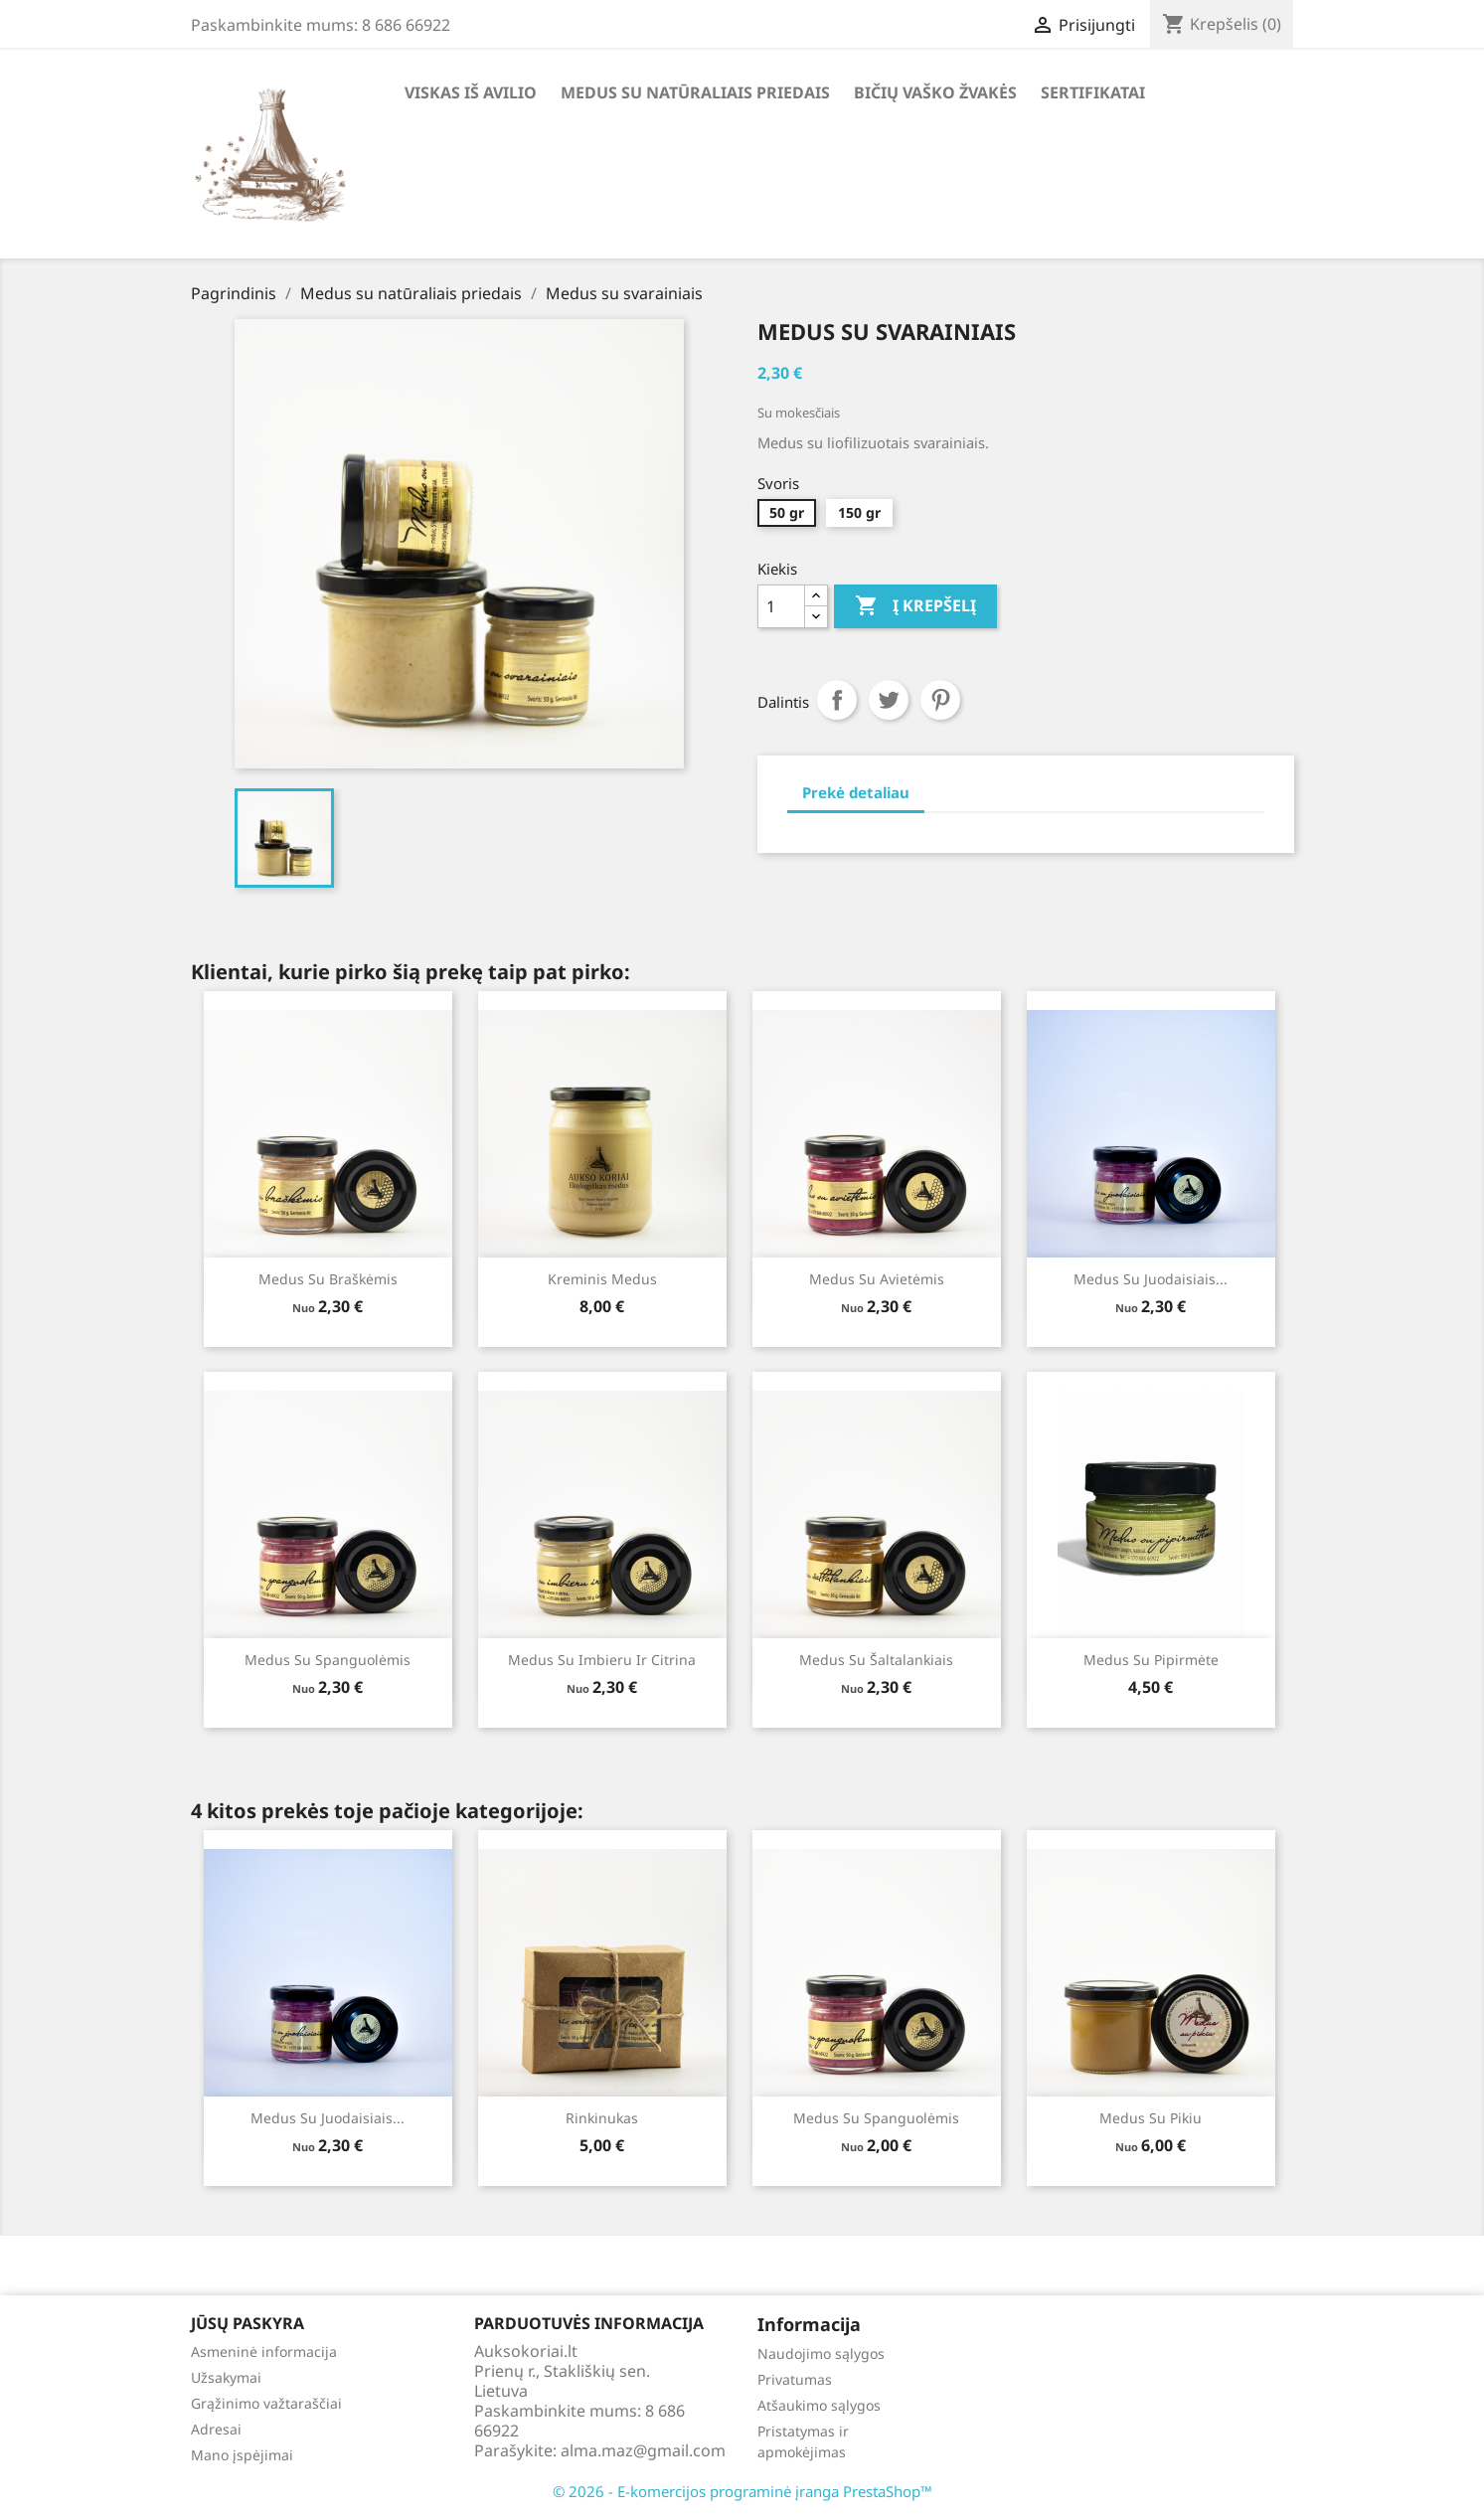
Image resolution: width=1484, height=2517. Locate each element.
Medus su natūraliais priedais (695, 92)
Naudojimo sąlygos (821, 2353)
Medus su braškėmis (328, 1278)
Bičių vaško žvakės (935, 92)
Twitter (888, 700)
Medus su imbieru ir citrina (602, 1659)
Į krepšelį (915, 606)
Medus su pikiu (1150, 2117)
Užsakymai (226, 2377)
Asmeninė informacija (264, 2351)
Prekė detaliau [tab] (855, 792)
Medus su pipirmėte (1151, 1659)
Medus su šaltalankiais (876, 1659)
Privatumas (794, 2379)
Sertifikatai (1093, 92)
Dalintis (837, 700)
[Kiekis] (781, 606)
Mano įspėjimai (242, 2454)
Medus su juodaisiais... (1150, 1278)
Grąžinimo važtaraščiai (266, 2403)
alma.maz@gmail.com (643, 2450)
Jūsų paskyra (247, 2323)
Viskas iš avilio (471, 92)
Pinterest (940, 700)
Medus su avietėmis (876, 1278)
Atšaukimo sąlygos (819, 2405)
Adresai (216, 2429)
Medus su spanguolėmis (328, 1659)
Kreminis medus (602, 1278)
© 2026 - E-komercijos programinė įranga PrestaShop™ (742, 2491)
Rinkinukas (602, 2117)
